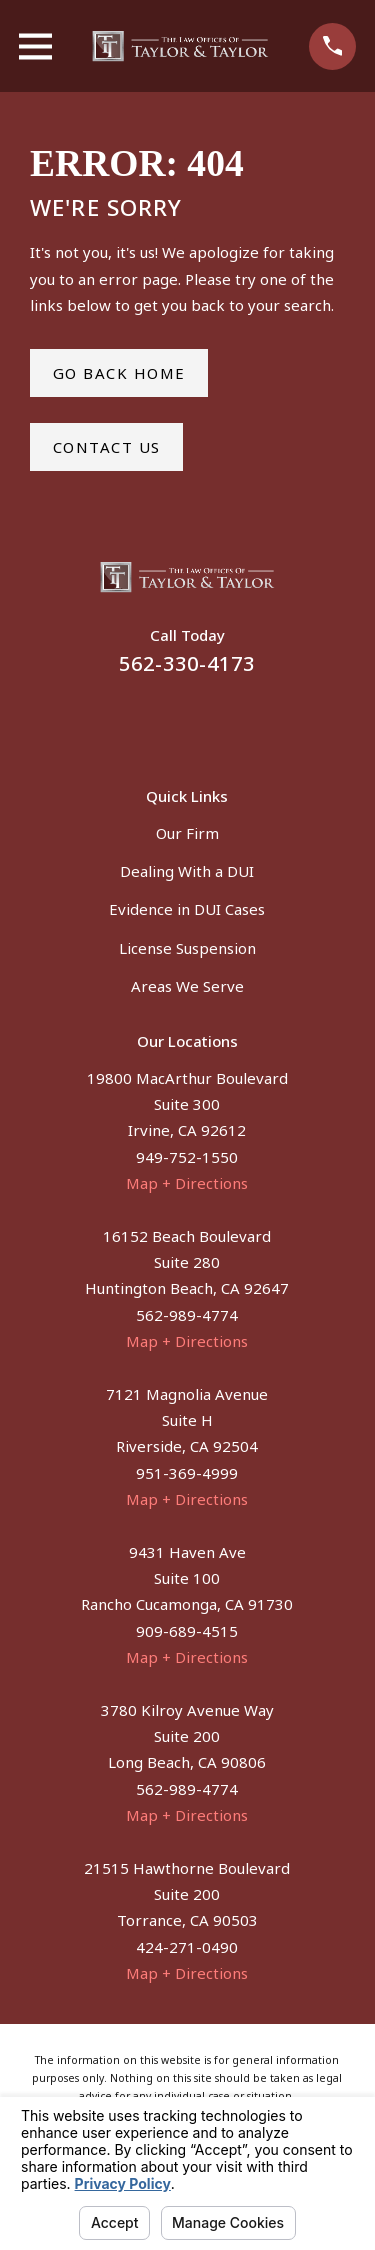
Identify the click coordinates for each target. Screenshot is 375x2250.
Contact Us (107, 447)
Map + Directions (187, 1183)
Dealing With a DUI (187, 871)
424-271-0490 (187, 1947)
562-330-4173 (187, 663)
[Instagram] (211, 719)
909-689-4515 (187, 1631)
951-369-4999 (187, 1473)
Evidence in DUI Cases (187, 909)
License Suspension (187, 948)
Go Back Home (119, 373)
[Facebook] (163, 719)
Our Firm (187, 833)
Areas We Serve (187, 986)
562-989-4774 (187, 1315)
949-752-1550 (187, 1157)
